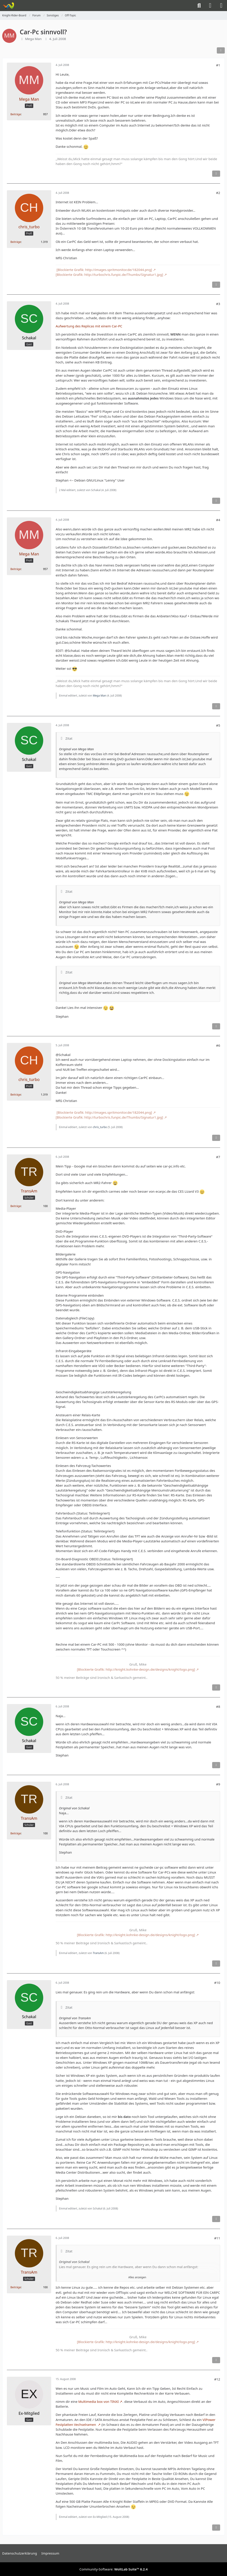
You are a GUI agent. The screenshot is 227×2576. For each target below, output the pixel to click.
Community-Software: (113, 2569)
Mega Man (33, 38)
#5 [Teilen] (218, 725)
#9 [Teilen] (218, 1784)
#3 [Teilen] (218, 303)
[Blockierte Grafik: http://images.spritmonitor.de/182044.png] (104, 269)
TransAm (98, 1953)
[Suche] (199, 5)
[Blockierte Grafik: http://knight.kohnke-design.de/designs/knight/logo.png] (136, 1669)
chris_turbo (100, 1127)
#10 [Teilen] (217, 1982)
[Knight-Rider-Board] (8, 5)
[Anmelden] (210, 5)
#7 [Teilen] (218, 1157)
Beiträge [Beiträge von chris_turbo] (15, 242)
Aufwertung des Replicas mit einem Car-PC (89, 326)
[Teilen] (221, 50)
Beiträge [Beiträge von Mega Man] (15, 114)
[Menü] (221, 5)
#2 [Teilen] (218, 192)
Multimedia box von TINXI (98, 2401)
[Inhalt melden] (216, 174)
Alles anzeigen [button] (137, 2277)
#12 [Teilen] (217, 2379)
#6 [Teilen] (218, 1045)
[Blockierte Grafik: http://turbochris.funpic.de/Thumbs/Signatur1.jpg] (109, 274)
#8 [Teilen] (218, 1706)
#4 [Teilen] (218, 520)
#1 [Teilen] (218, 65)
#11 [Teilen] (217, 2238)
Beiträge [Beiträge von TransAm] (15, 1206)
